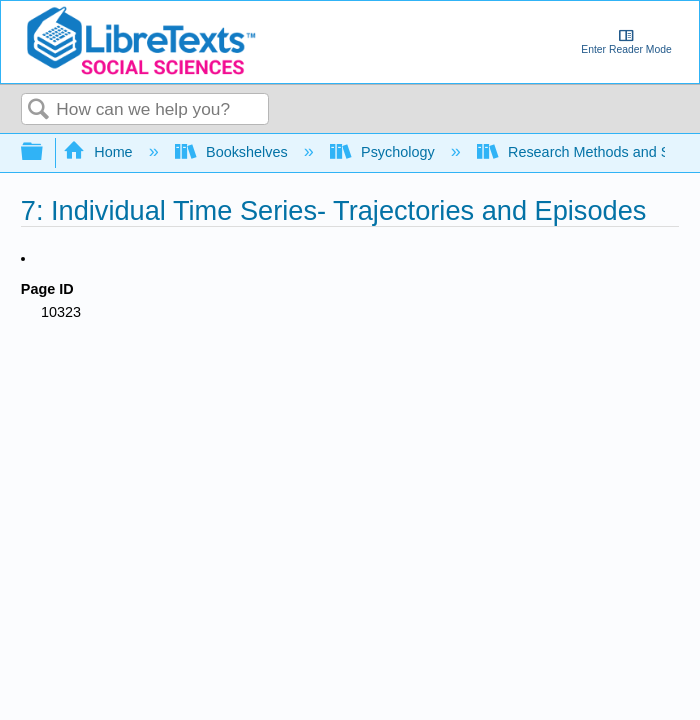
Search (39, 110)
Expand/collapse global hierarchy (45, 152)
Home (100, 152)
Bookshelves (233, 152)
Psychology (384, 152)
